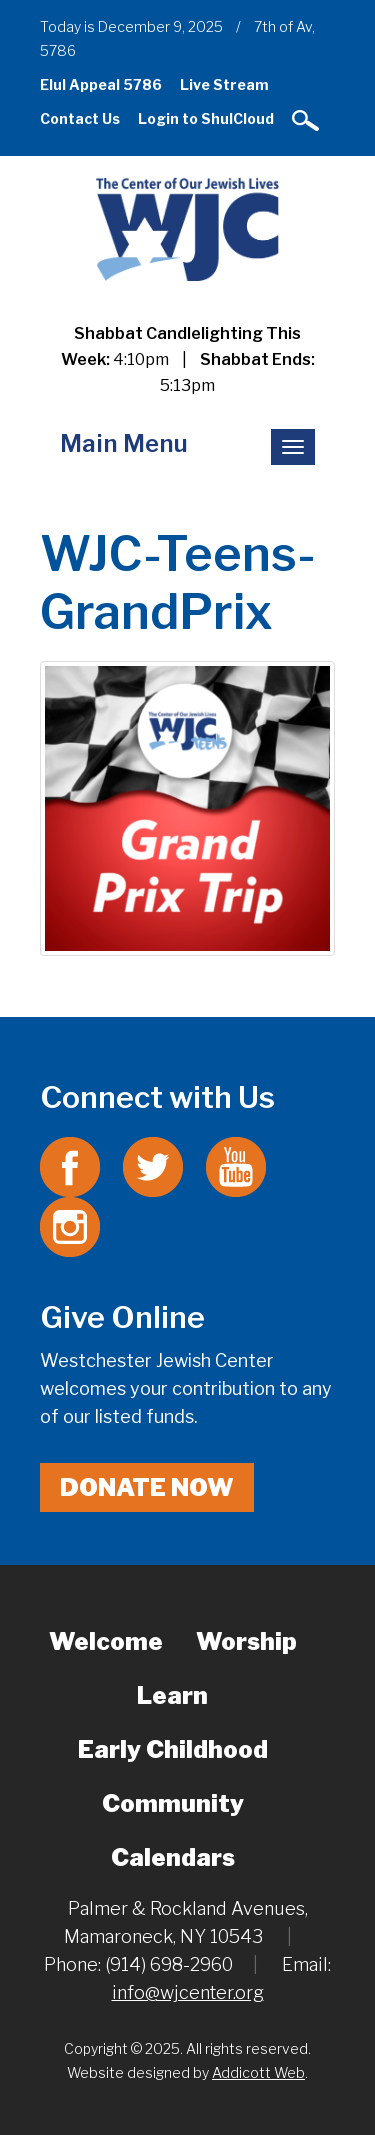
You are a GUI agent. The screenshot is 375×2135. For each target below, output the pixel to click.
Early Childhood (173, 1749)
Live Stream (224, 84)
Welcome (106, 1641)
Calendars (173, 1857)
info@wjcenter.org (188, 1992)
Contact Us (80, 118)
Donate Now (147, 1487)
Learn (172, 1695)
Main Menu (124, 443)
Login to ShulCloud (206, 118)
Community (173, 1803)
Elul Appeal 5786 (101, 84)
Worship (246, 1641)
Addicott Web (258, 2072)
